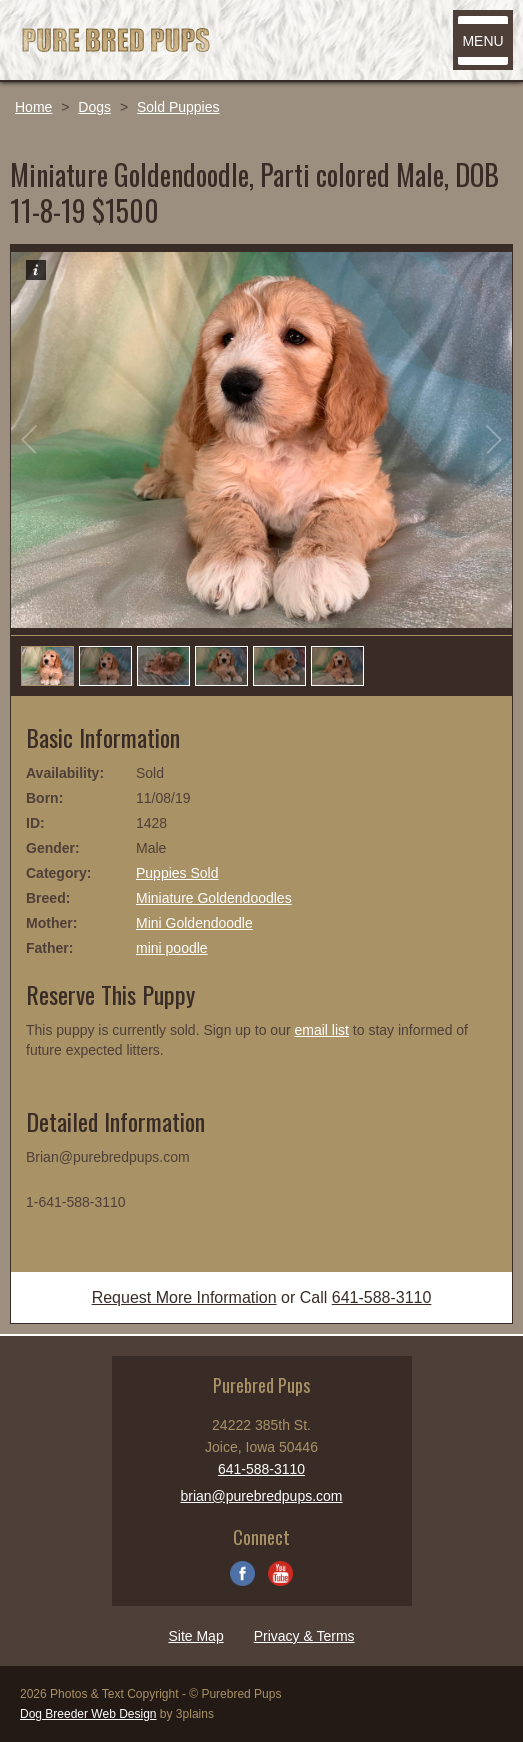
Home (33, 107)
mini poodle (172, 948)
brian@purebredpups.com (261, 1496)
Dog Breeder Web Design (88, 1714)
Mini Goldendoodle (194, 923)
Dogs (94, 107)
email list (321, 1030)
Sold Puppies (178, 107)
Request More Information (184, 1297)
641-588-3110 (382, 1297)
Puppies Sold (177, 873)
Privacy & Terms (304, 1636)
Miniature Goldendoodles (214, 898)
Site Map (195, 1636)
